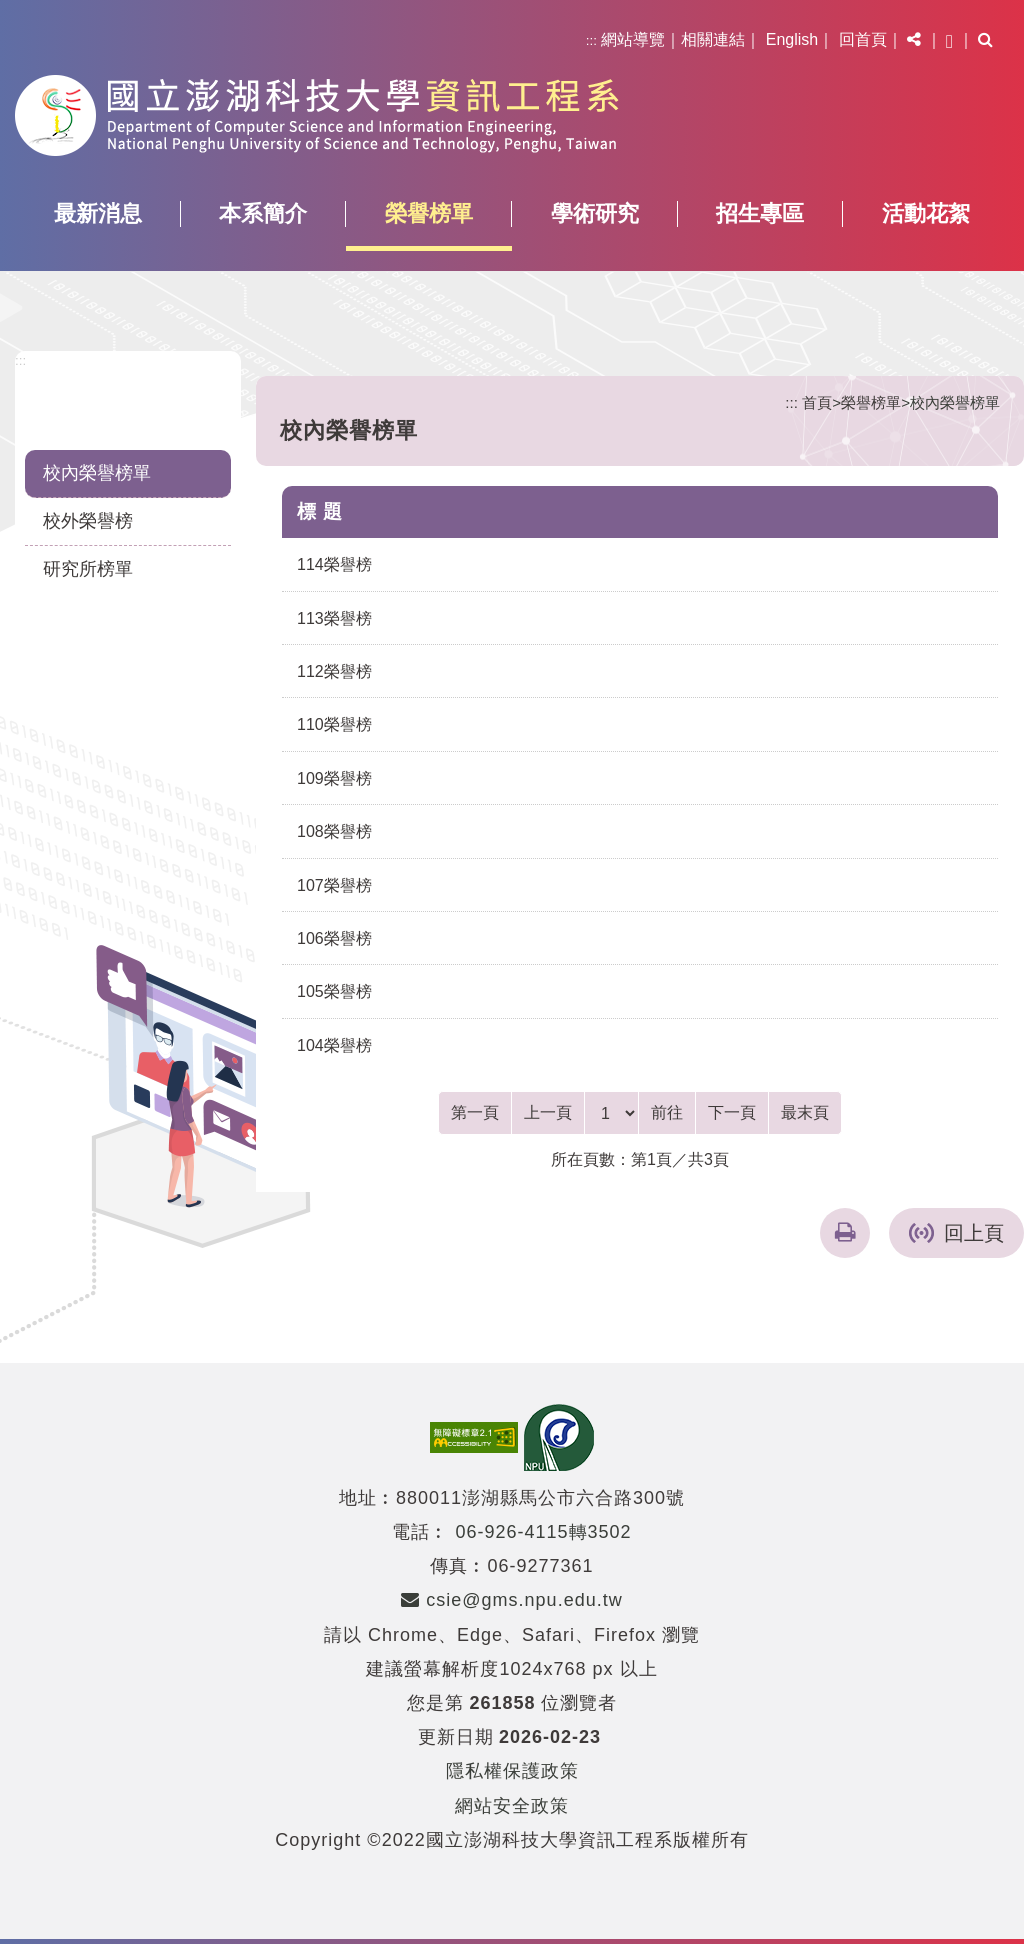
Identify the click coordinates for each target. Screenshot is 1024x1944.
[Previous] (548, 1113)
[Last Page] (805, 1113)
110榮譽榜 (334, 724)
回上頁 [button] (974, 1233)
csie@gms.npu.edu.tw (511, 1600)
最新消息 (98, 213)
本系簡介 (263, 213)
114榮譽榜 (334, 564)
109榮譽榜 (334, 778)
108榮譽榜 (334, 831)
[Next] (732, 1113)
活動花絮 (926, 213)
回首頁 (863, 39)
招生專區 (760, 213)
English (792, 39)
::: (591, 40)
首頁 (817, 402)
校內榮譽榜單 (97, 473)
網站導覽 (633, 39)
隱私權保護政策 (512, 1771)
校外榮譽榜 (88, 521)
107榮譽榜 (334, 885)
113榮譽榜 (334, 618)
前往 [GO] (667, 1112)
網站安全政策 (512, 1806)
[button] (914, 40)
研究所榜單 (88, 569)
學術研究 (595, 213)
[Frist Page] (475, 1113)
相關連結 (713, 39)
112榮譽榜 (334, 671)
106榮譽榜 (334, 938)
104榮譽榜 (334, 1045)
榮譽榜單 (429, 213)
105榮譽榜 (334, 991)
